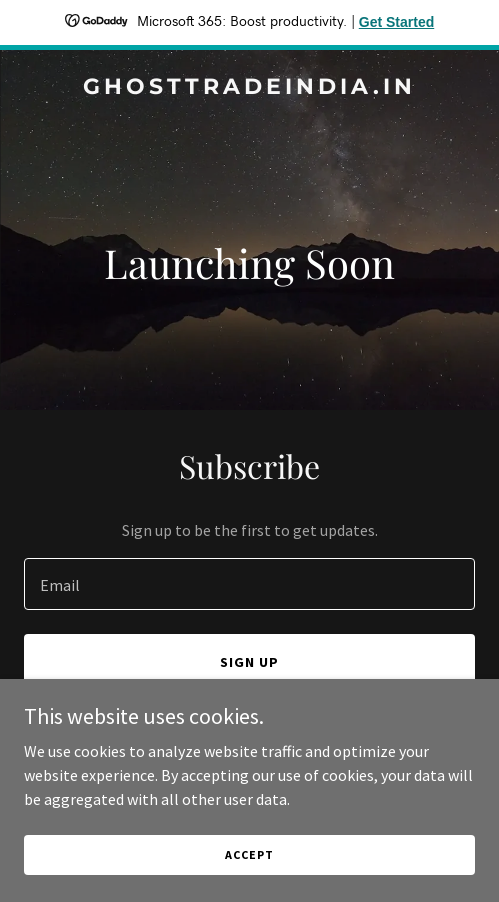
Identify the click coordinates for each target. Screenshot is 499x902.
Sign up (249, 662)
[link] (249, 88)
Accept (249, 854)
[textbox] (249, 584)
